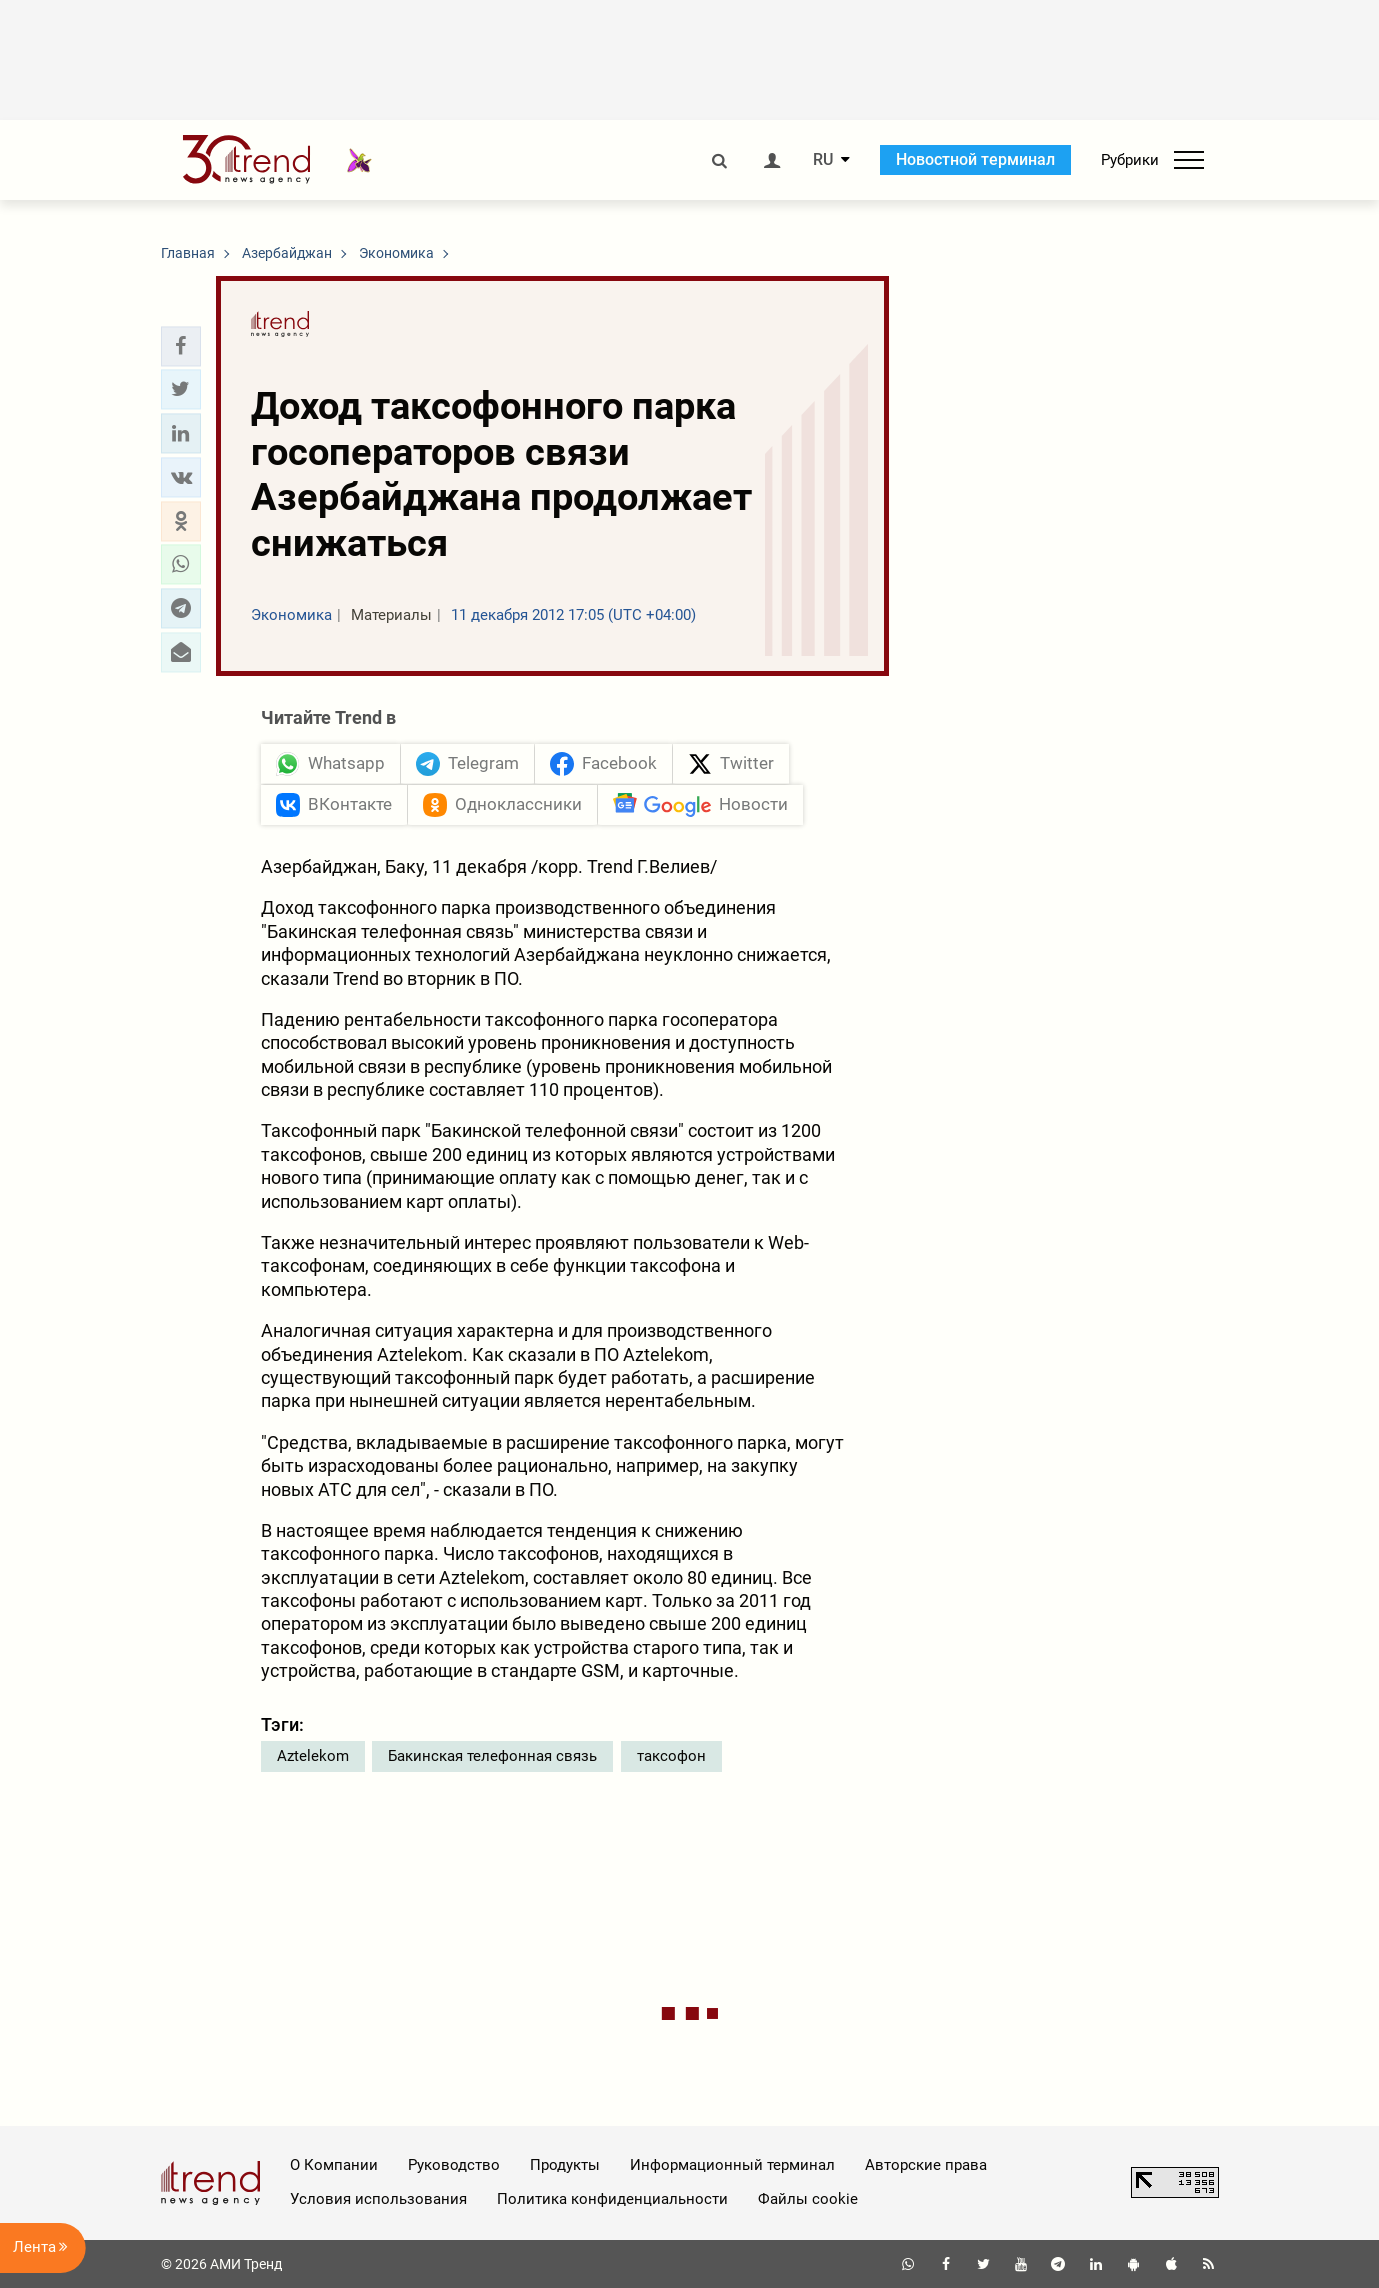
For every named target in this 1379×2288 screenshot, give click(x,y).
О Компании (334, 2165)
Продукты (565, 2165)
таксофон (671, 1756)
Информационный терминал (732, 2165)
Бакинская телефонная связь (492, 1756)
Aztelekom (313, 1756)
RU (823, 160)
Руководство (454, 2165)
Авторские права (926, 2165)
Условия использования (378, 2199)
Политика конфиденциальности (612, 2199)
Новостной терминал (975, 159)
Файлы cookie (808, 2199)
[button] (181, 346)
